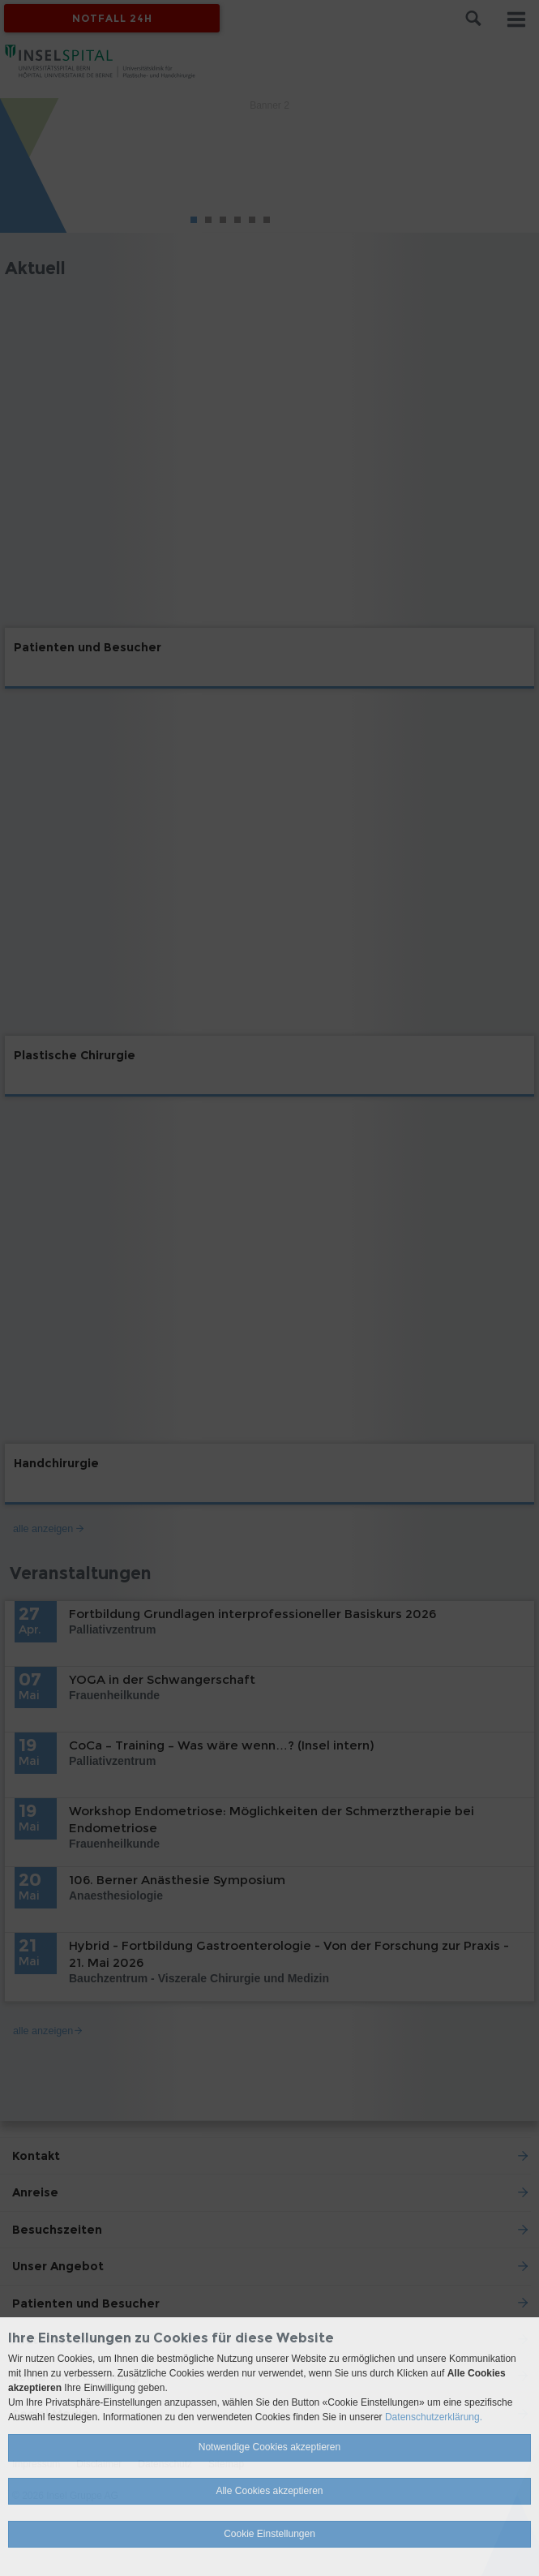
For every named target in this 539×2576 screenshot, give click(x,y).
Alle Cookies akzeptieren (269, 2491)
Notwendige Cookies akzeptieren (269, 2447)
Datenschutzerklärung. (433, 2417)
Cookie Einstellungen (269, 2534)
